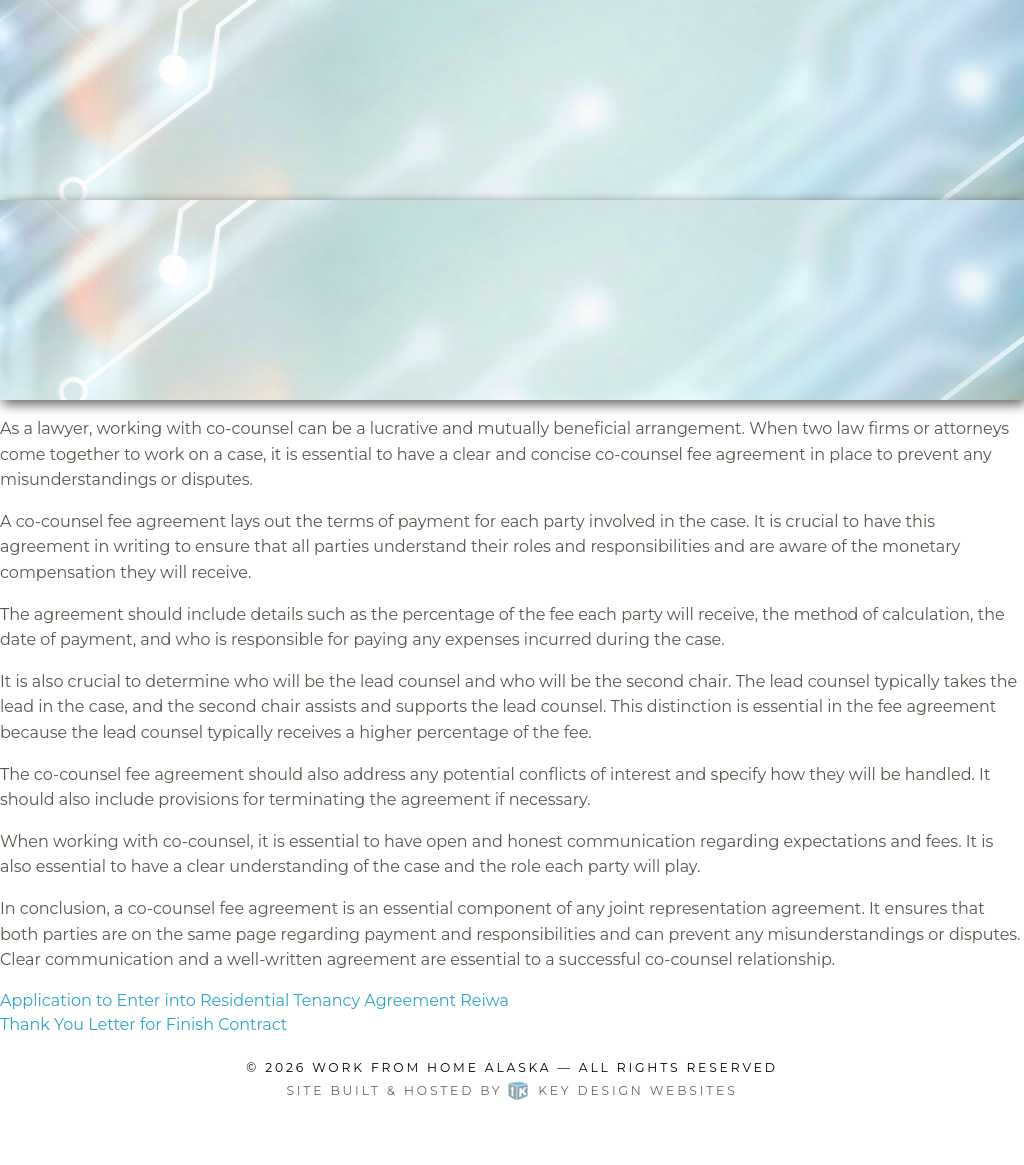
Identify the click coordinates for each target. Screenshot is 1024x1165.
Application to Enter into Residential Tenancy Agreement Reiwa (254, 1000)
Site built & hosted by (511, 1090)
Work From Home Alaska (431, 1067)
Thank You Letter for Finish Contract (143, 1024)
